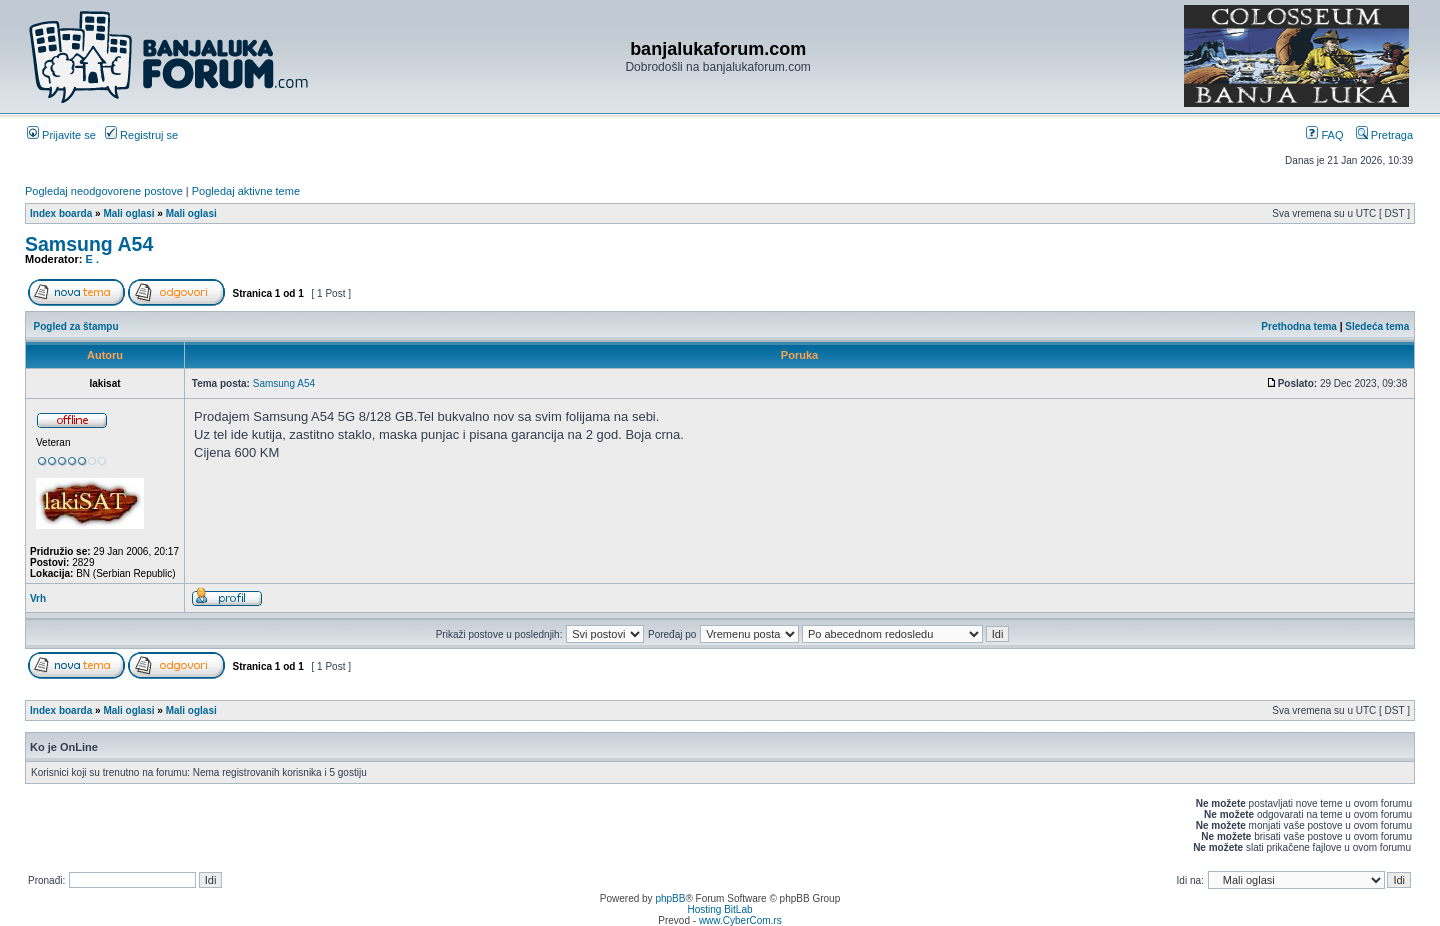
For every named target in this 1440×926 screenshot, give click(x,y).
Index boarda (61, 213)
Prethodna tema (1299, 326)
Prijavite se (61, 135)
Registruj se (141, 135)
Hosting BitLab (719, 909)
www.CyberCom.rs (740, 920)
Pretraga (1384, 135)
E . (92, 259)
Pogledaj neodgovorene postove (104, 191)
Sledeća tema (1377, 326)
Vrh (38, 598)
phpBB (670, 898)
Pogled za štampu (76, 326)
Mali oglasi (128, 213)
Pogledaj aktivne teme (246, 191)
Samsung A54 (89, 244)
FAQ (1324, 135)
